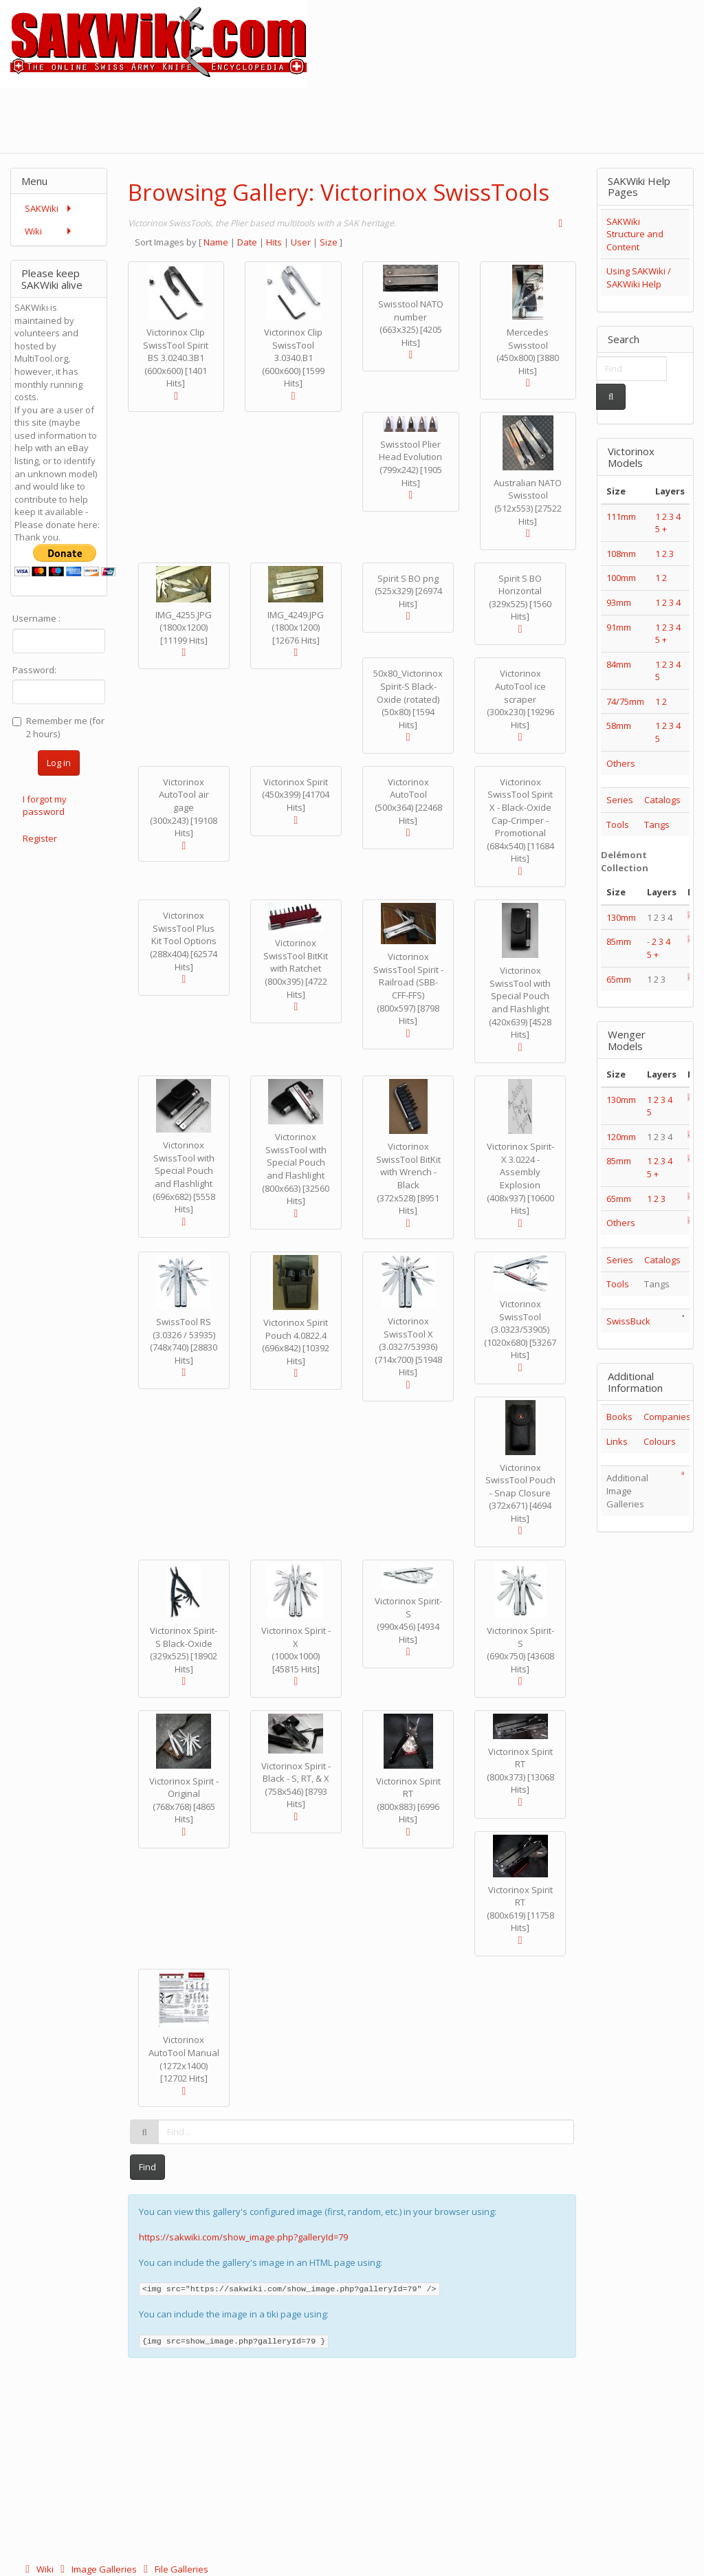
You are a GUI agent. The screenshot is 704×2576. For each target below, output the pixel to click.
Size (329, 242)
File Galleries (173, 2569)
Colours (660, 1441)
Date (247, 242)
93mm (618, 602)
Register (40, 838)
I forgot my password (45, 805)
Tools (617, 824)
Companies (667, 1416)
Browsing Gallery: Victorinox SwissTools (338, 192)
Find (147, 2167)
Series (619, 800)
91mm (618, 627)
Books (619, 1416)
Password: (34, 670)
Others (620, 763)
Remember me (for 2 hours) (58, 727)
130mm (621, 917)
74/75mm (625, 701)
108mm (621, 553)
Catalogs (662, 800)
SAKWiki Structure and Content (634, 234)
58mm (618, 725)
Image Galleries (97, 2569)
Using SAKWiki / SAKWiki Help (638, 277)
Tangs (657, 824)
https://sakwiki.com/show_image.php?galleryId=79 (243, 2237)
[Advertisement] (454, 118)
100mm (621, 577)
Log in (59, 762)
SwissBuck (628, 1321)
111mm (621, 516)
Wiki (38, 2569)
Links (617, 1441)
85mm (618, 941)
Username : (36, 618)
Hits (274, 242)
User (301, 242)
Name (216, 242)
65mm (618, 979)
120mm (621, 1137)
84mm (618, 664)
